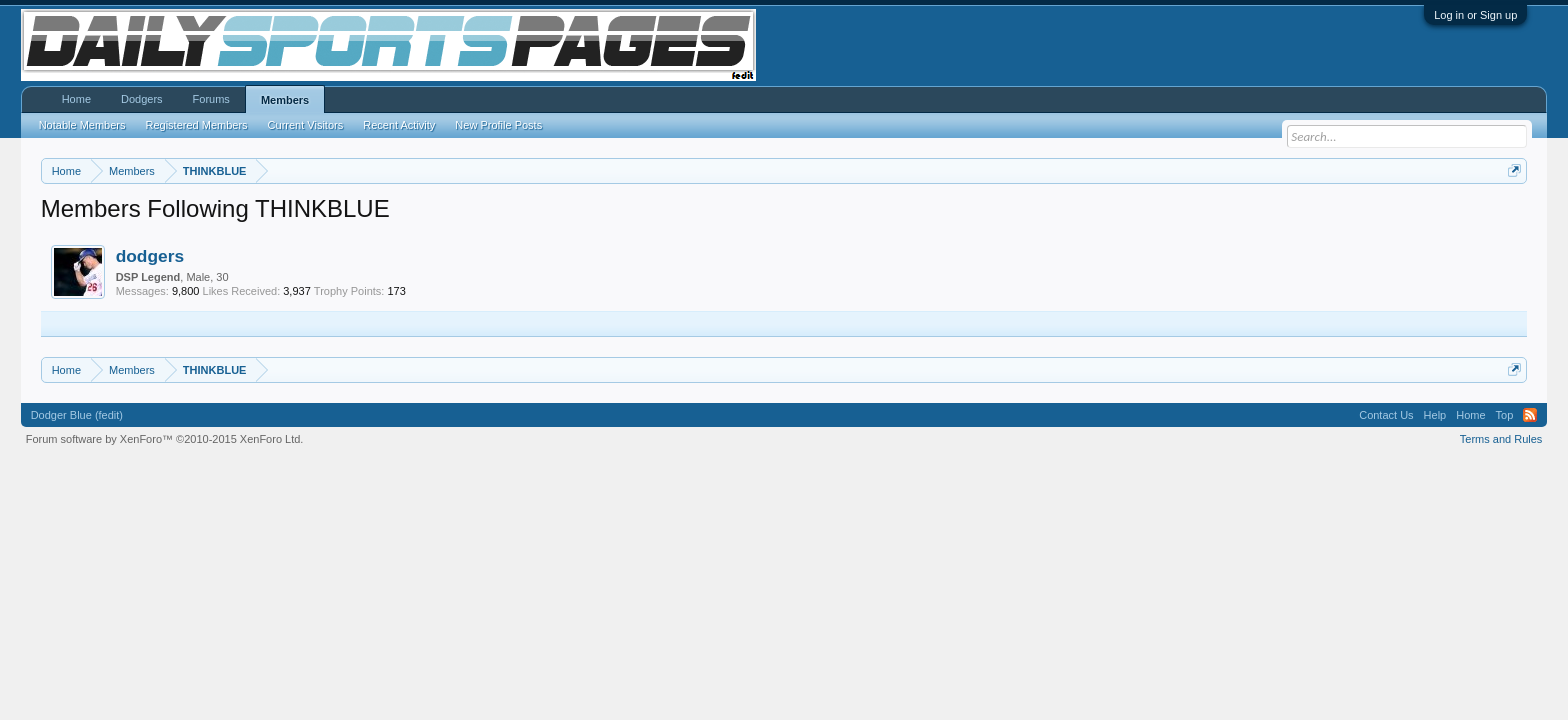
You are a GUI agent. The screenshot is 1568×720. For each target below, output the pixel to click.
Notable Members (82, 125)
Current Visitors (306, 125)
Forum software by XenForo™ (165, 439)
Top (1505, 415)
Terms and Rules (1501, 439)
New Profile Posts (498, 125)
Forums (211, 99)
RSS (1530, 415)
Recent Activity (399, 125)
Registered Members (197, 125)
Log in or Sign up (1475, 15)
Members (285, 100)
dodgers (150, 256)
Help (1435, 415)
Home (76, 99)
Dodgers (142, 99)
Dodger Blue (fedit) (77, 415)
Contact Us (1386, 415)
